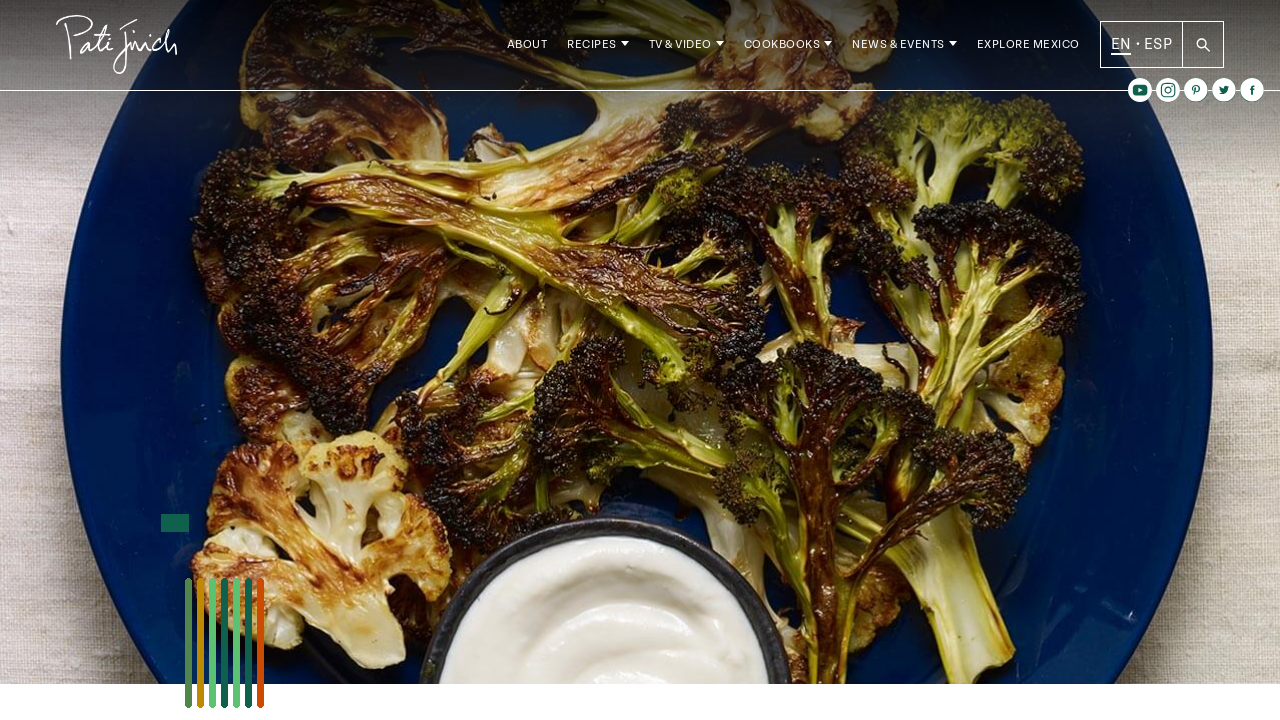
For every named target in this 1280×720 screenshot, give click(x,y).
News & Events (898, 49)
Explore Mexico (1028, 49)
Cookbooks (782, 49)
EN (1121, 49)
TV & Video (680, 49)
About (527, 49)
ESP (1158, 49)
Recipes (592, 49)
